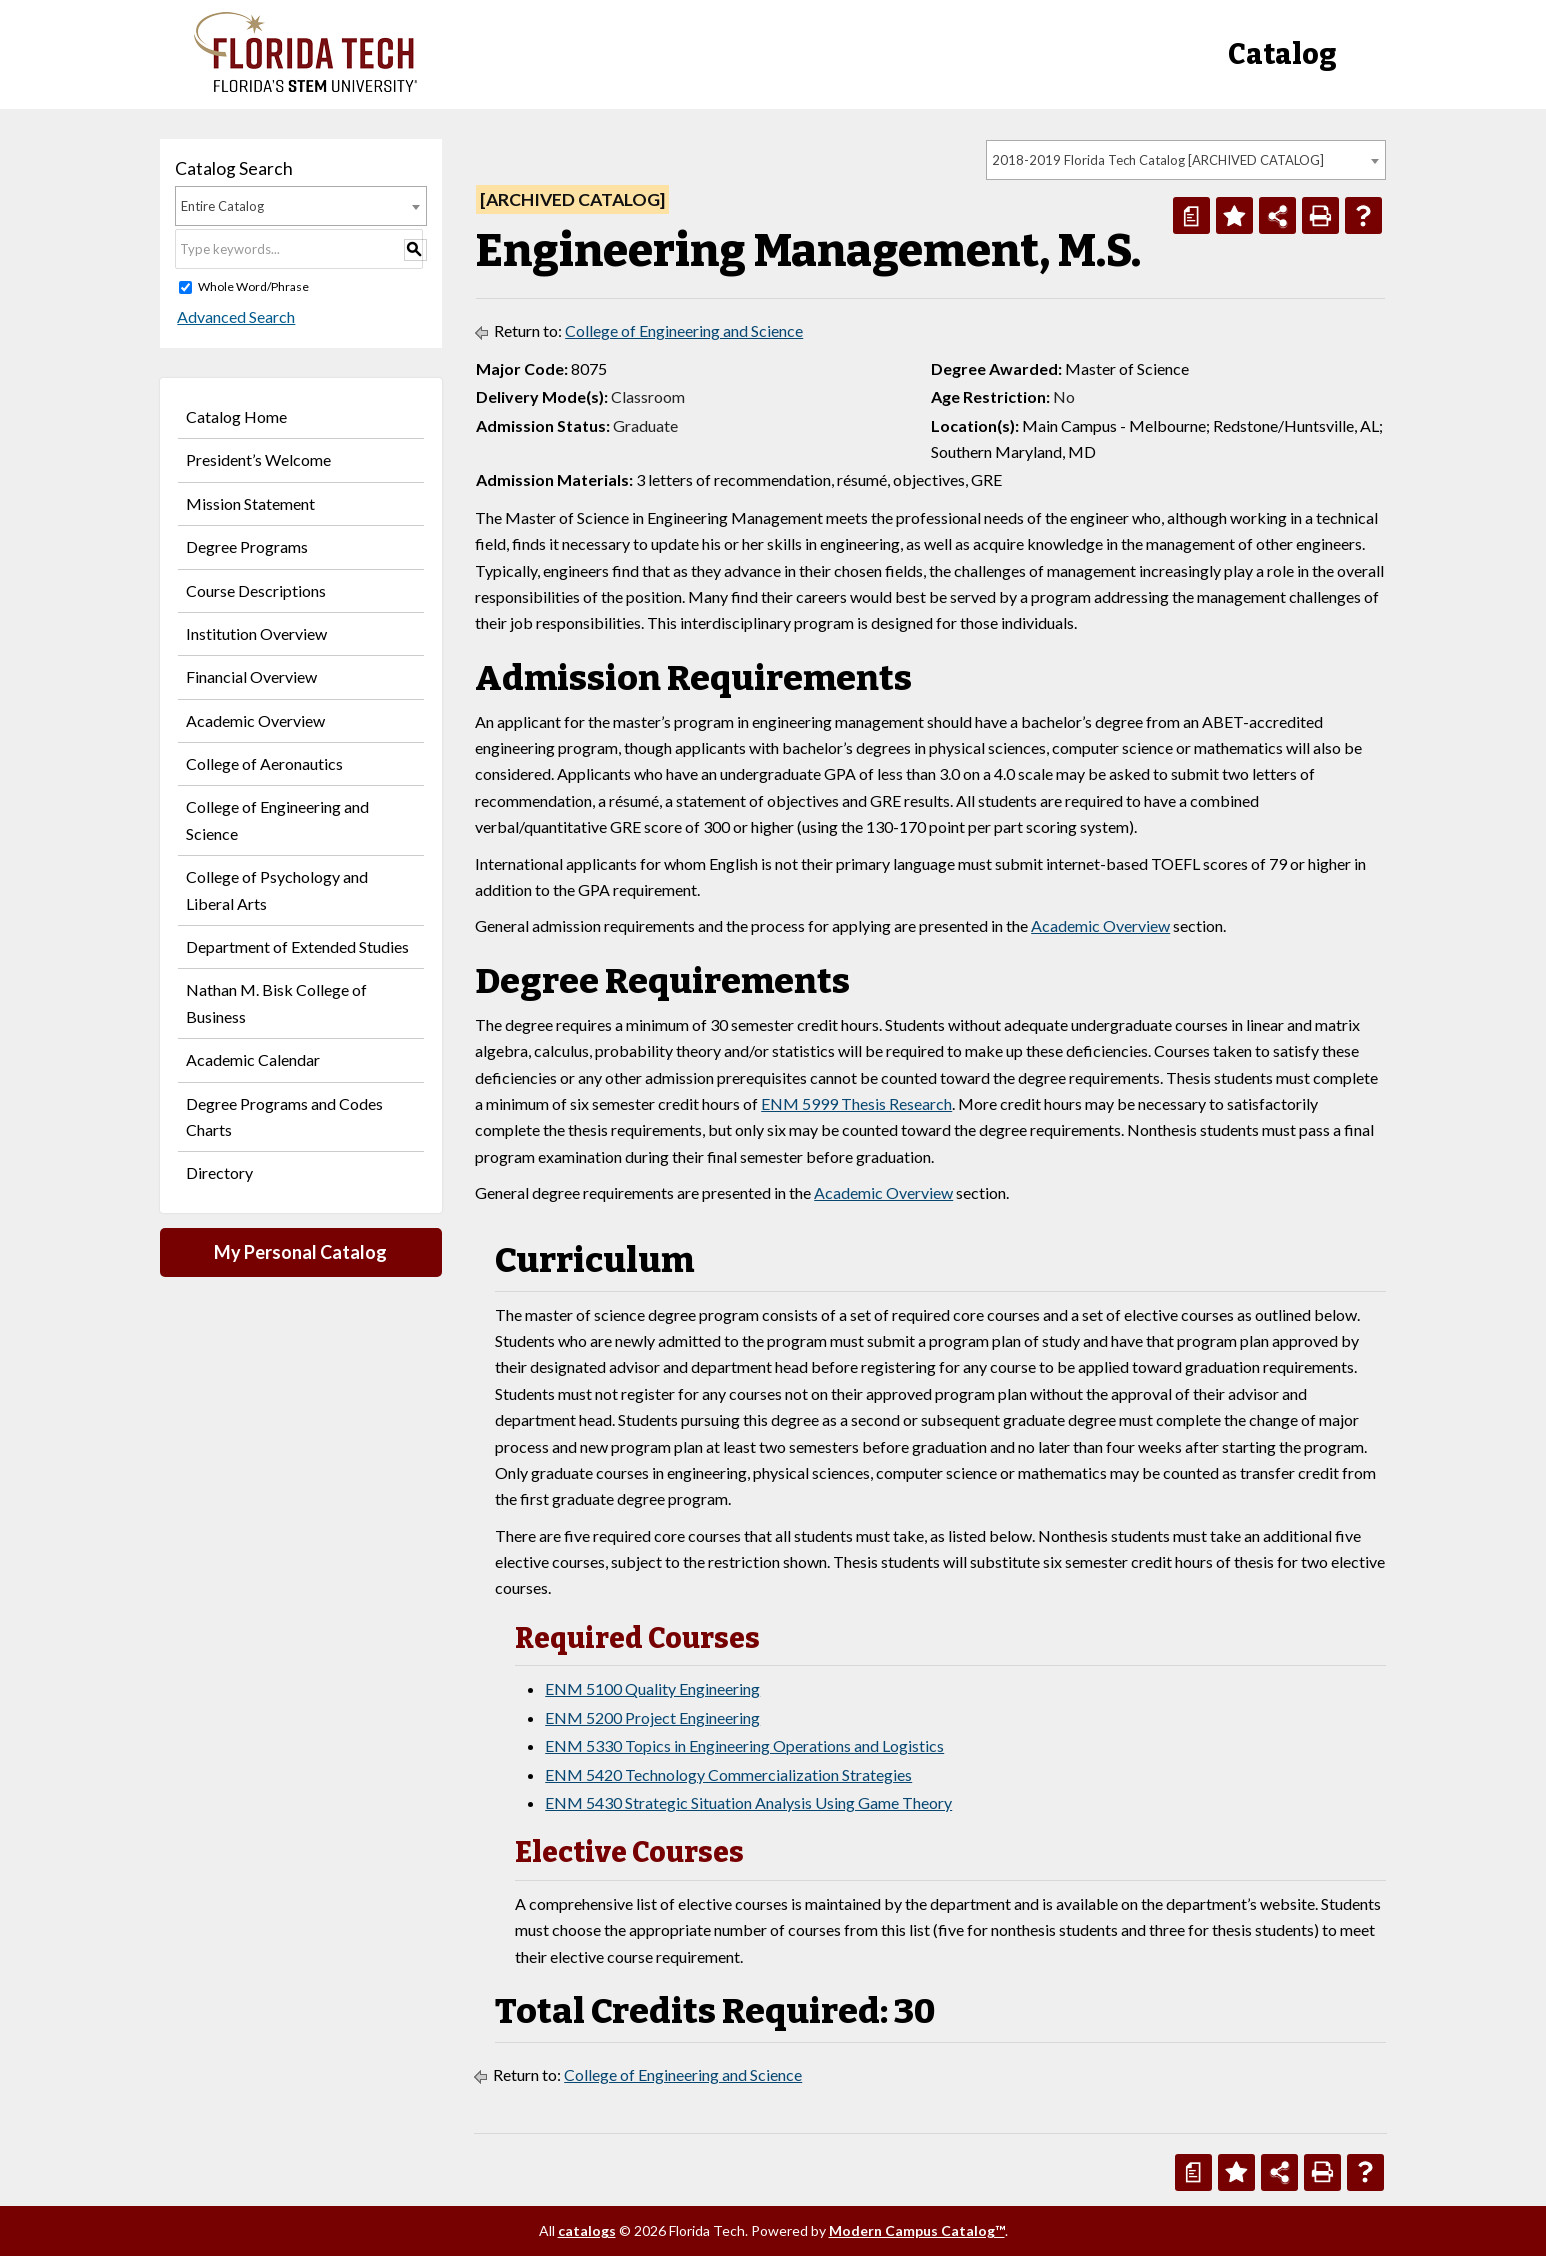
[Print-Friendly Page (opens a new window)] (1320, 215)
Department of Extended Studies (297, 946)
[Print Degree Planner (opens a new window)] (1191, 215)
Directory (219, 1172)
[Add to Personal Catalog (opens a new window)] (1234, 215)
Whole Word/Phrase (253, 286)
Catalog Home (236, 416)
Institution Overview (256, 633)
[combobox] (1186, 160)
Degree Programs (247, 546)
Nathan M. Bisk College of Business (276, 1002)
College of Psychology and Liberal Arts (277, 889)
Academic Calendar (253, 1059)
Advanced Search (234, 316)
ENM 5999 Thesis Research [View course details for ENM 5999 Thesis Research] (856, 1103)
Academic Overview (255, 720)
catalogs (587, 2230)
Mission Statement (250, 503)
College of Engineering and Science (277, 819)
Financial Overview (251, 676)
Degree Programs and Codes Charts (284, 1116)
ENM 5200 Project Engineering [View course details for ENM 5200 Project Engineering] (652, 1717)
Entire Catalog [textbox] (222, 206)
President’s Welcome (258, 459)
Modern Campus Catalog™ (917, 2230)
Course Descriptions (256, 590)
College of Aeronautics (264, 763)
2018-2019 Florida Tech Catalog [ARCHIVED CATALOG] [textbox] (1158, 160)
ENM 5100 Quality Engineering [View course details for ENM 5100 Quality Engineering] (652, 1688)
